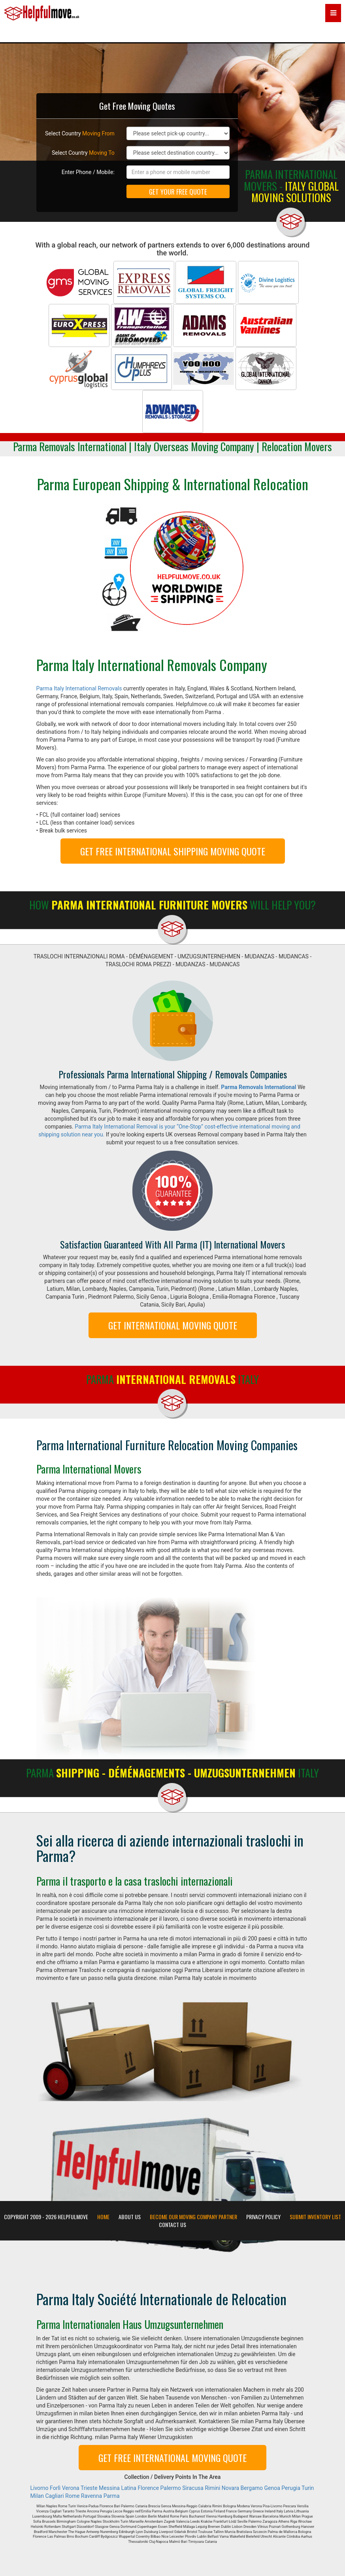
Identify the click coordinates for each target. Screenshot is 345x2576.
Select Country (80, 133)
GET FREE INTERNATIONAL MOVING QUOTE (172, 2457)
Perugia (290, 2488)
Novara (230, 2488)
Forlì (55, 2488)
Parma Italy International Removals (79, 688)
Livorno (39, 2488)
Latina (128, 2488)
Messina (109, 2488)
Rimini (212, 2488)
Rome (72, 2496)
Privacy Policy (263, 2217)
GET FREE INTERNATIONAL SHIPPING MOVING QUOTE (172, 851)
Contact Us (172, 2225)
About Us (130, 2217)
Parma (112, 2496)
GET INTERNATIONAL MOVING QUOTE (172, 1325)
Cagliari (54, 2496)
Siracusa (193, 2488)
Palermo (170, 2488)
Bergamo (252, 2488)
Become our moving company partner (193, 2217)
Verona (70, 2488)
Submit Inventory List (315, 2217)
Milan (37, 2496)
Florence (148, 2488)
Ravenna (91, 2496)
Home (103, 2217)
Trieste (89, 2488)
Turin (308, 2488)
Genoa (272, 2488)
